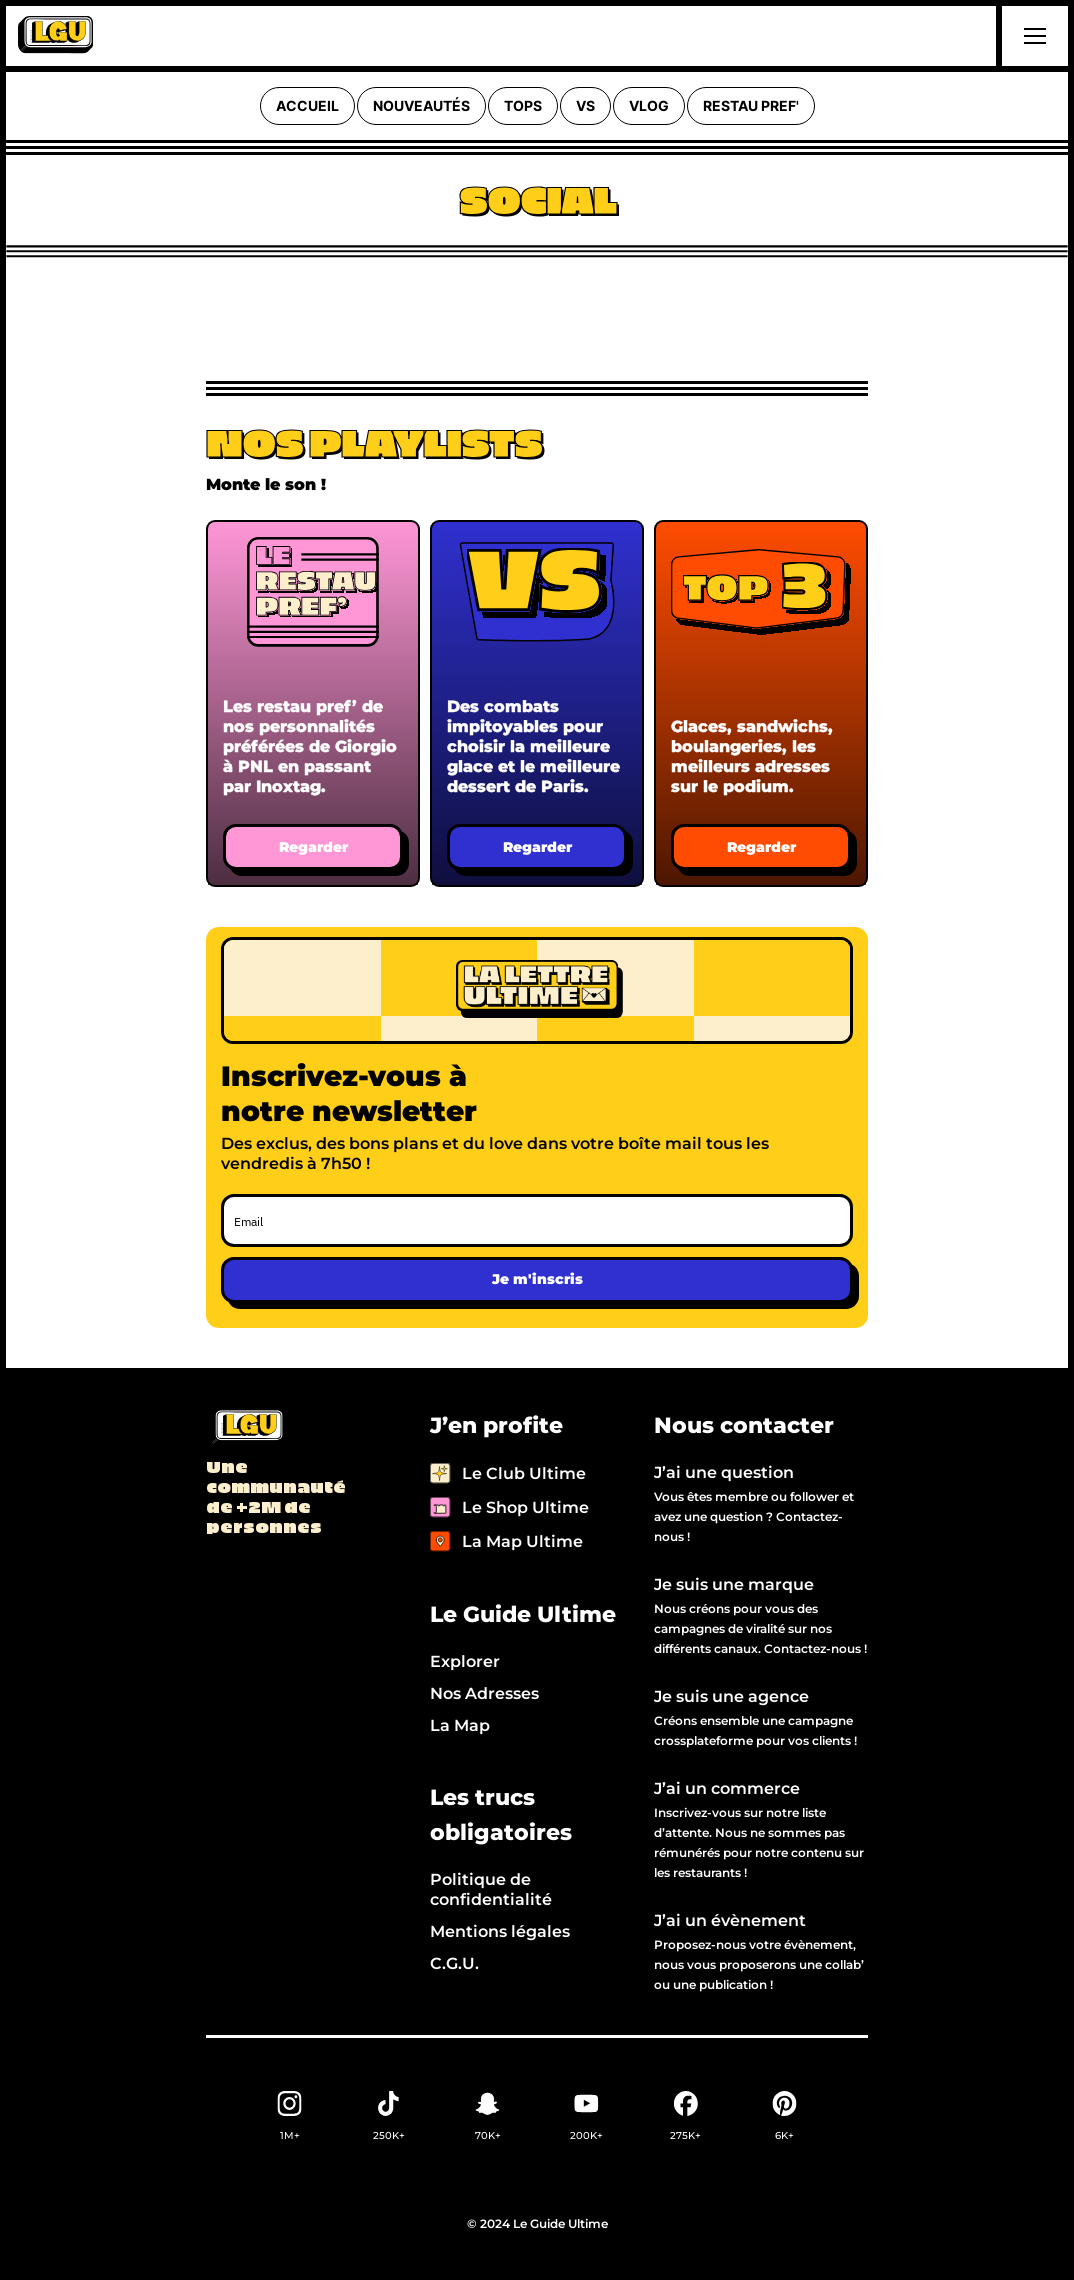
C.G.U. (454, 1963)
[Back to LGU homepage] (246, 1428)
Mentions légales (500, 1931)
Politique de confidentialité (491, 1889)
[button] (1032, 36)
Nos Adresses (484, 1693)
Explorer (465, 1661)
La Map (460, 1725)
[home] (55, 36)
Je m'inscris (537, 1279)
